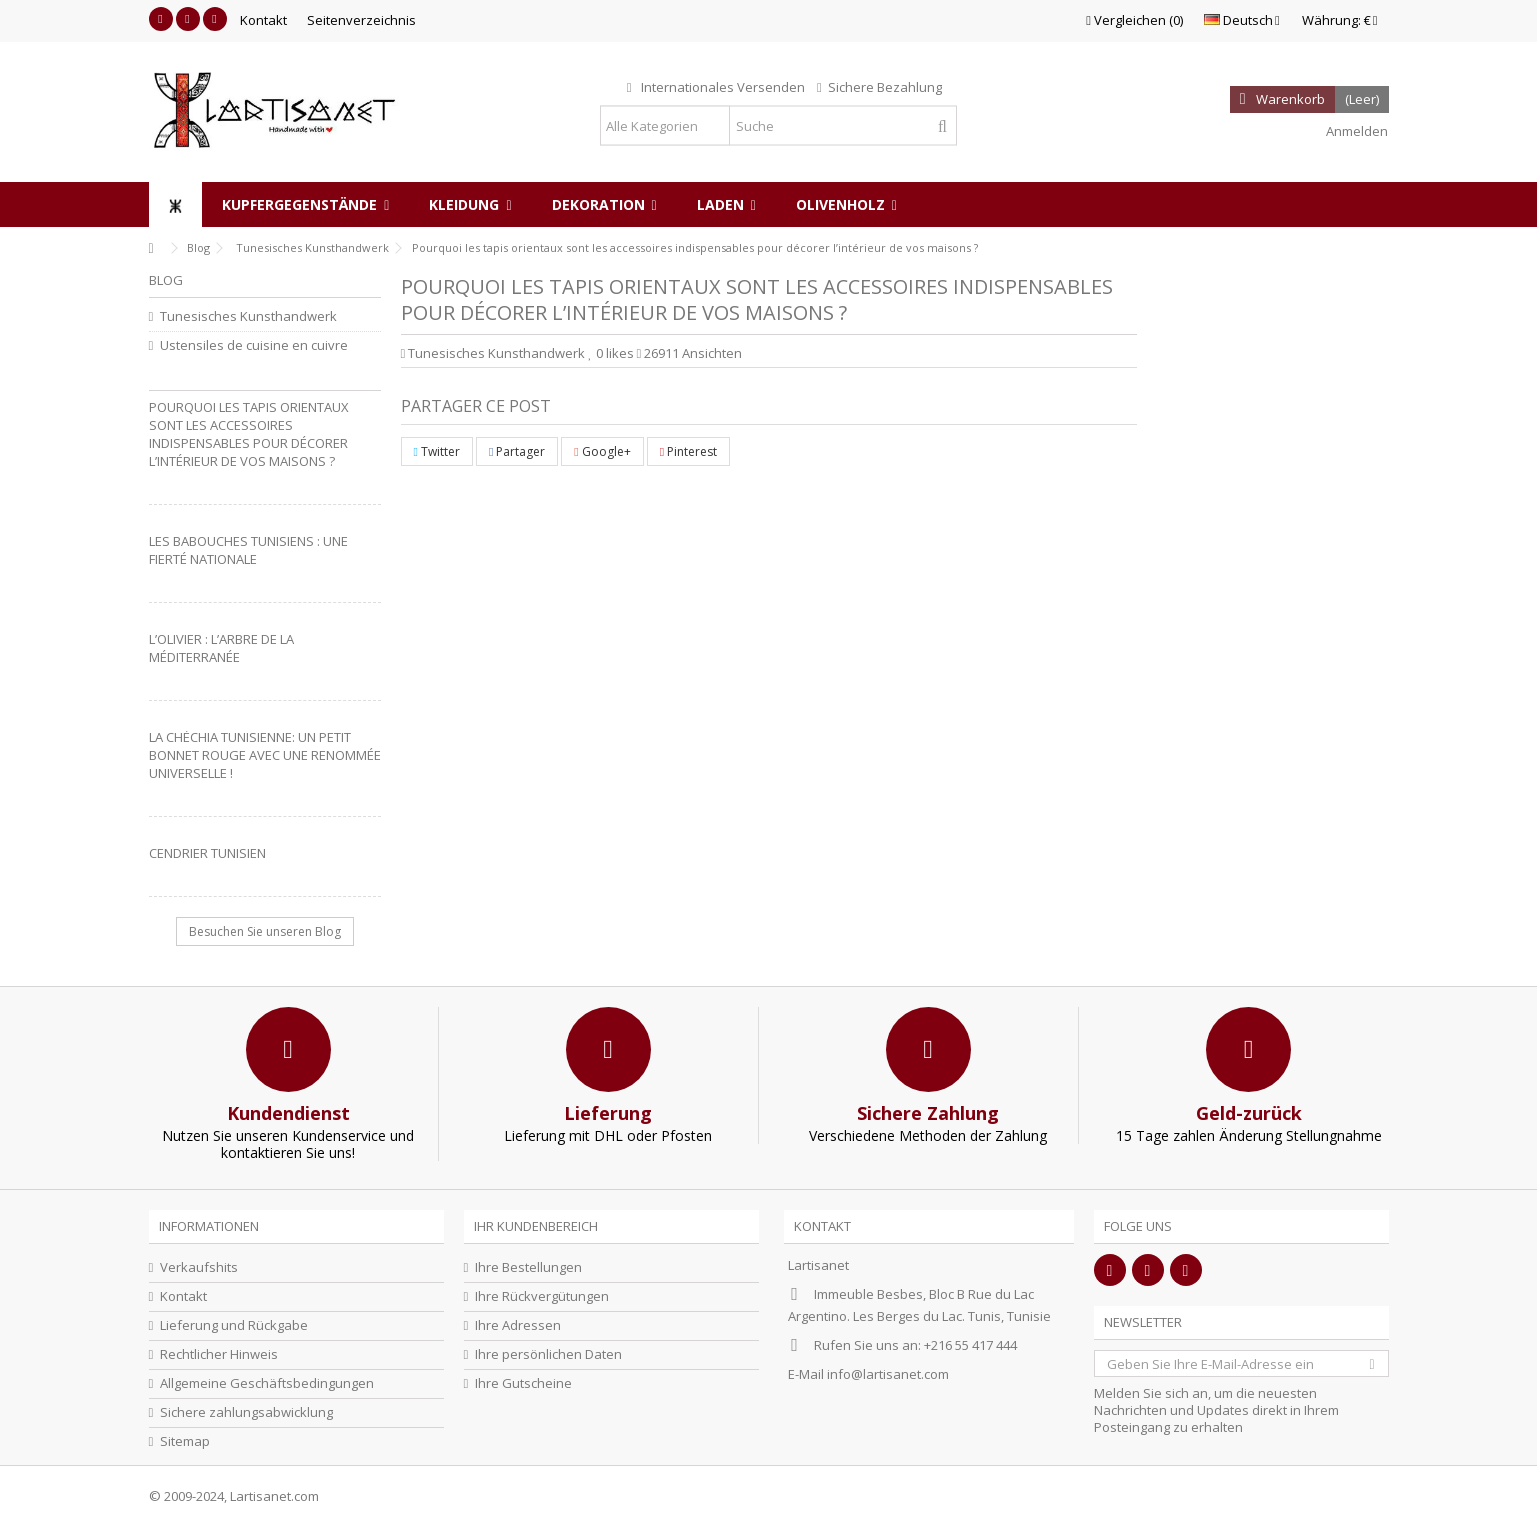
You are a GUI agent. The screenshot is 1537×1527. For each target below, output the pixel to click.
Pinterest (688, 451)
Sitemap (185, 1441)
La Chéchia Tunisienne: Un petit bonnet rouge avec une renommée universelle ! (265, 755)
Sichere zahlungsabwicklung (246, 1412)
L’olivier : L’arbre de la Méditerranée (221, 648)
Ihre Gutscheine (523, 1383)
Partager (517, 451)
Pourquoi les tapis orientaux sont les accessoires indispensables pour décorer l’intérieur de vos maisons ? (249, 434)
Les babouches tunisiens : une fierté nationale (248, 550)
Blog (166, 280)
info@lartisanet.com (888, 1374)
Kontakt (263, 20)
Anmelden (1355, 131)
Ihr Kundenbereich (536, 1226)
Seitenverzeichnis (361, 20)
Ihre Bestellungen (528, 1267)
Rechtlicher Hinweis (219, 1354)
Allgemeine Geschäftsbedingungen (267, 1383)
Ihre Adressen (518, 1325)
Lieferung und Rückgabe (234, 1325)
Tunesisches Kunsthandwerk (496, 353)
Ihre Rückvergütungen (542, 1296)
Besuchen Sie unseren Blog (265, 931)
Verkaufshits (199, 1267)
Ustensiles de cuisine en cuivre (254, 345)
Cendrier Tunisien (207, 853)
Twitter (437, 451)
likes (612, 353)
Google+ (602, 451)
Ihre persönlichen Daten (548, 1354)
